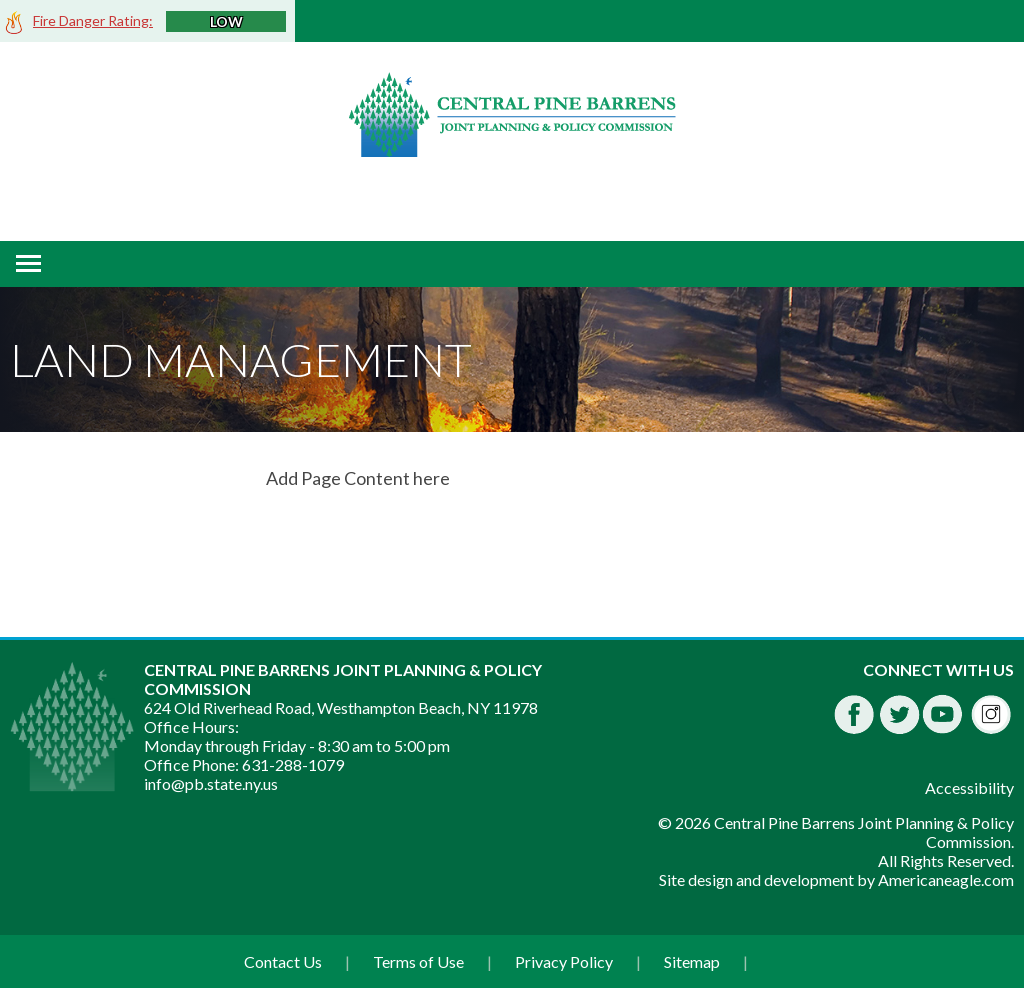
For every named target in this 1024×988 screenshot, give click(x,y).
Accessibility (969, 787)
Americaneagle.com (946, 879)
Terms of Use (418, 961)
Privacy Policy (564, 961)
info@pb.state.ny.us (211, 783)
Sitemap (692, 961)
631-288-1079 (293, 764)
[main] (640, 478)
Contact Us (283, 961)
